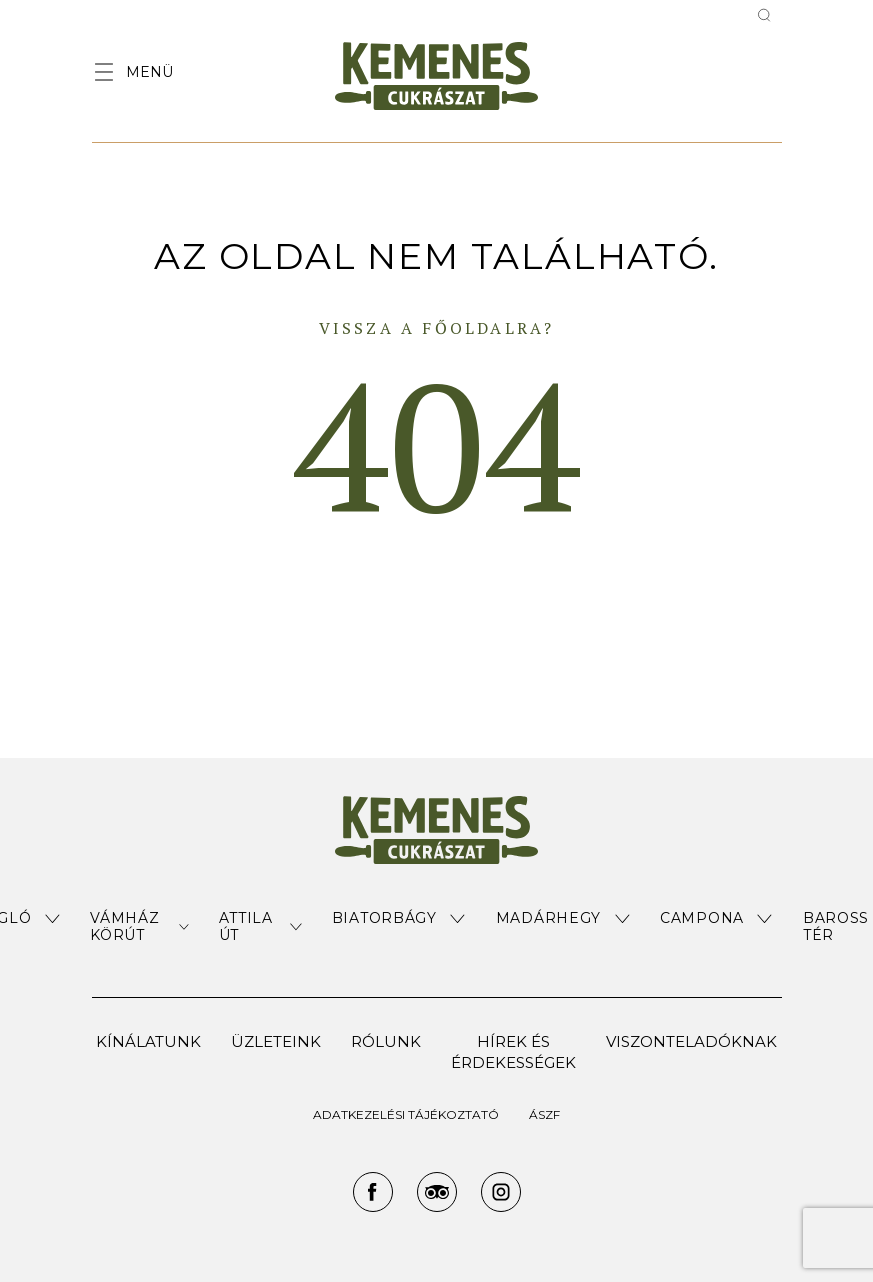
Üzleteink (276, 1041)
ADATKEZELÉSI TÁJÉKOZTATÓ (406, 1114)
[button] (139, 927)
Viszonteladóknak (691, 1041)
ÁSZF (544, 1114)
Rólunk (386, 1041)
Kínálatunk (148, 1041)
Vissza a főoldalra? (437, 328)
